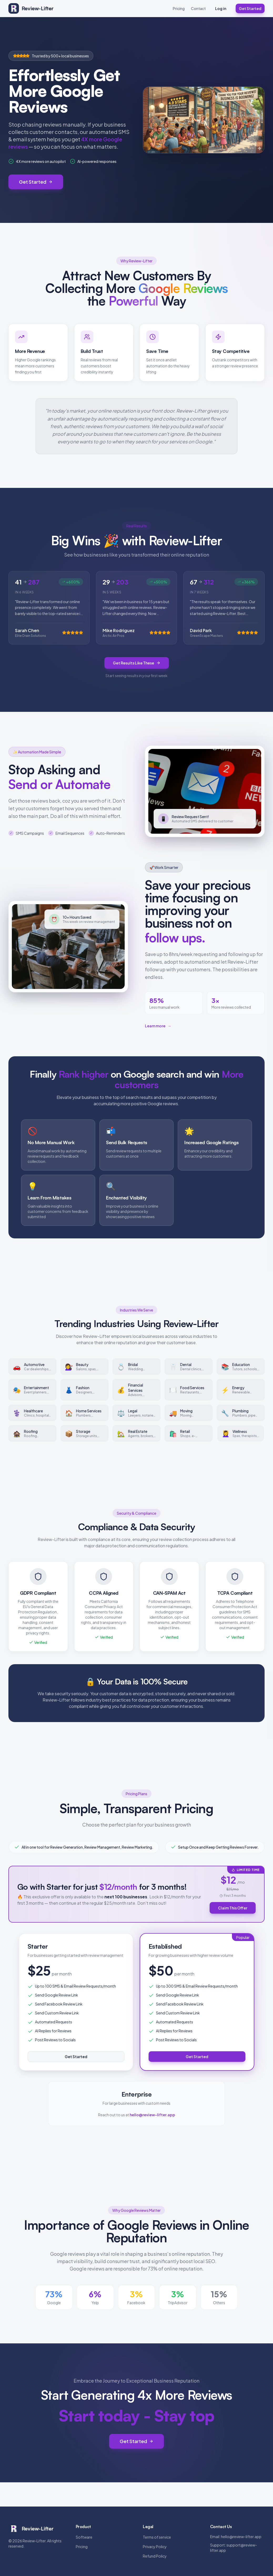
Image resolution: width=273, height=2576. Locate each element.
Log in (220, 8)
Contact (198, 8)
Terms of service (157, 2537)
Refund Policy (155, 2556)
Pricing (179, 8)
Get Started (250, 8)
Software (84, 2537)
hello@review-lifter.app (241, 2536)
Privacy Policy (155, 2546)
